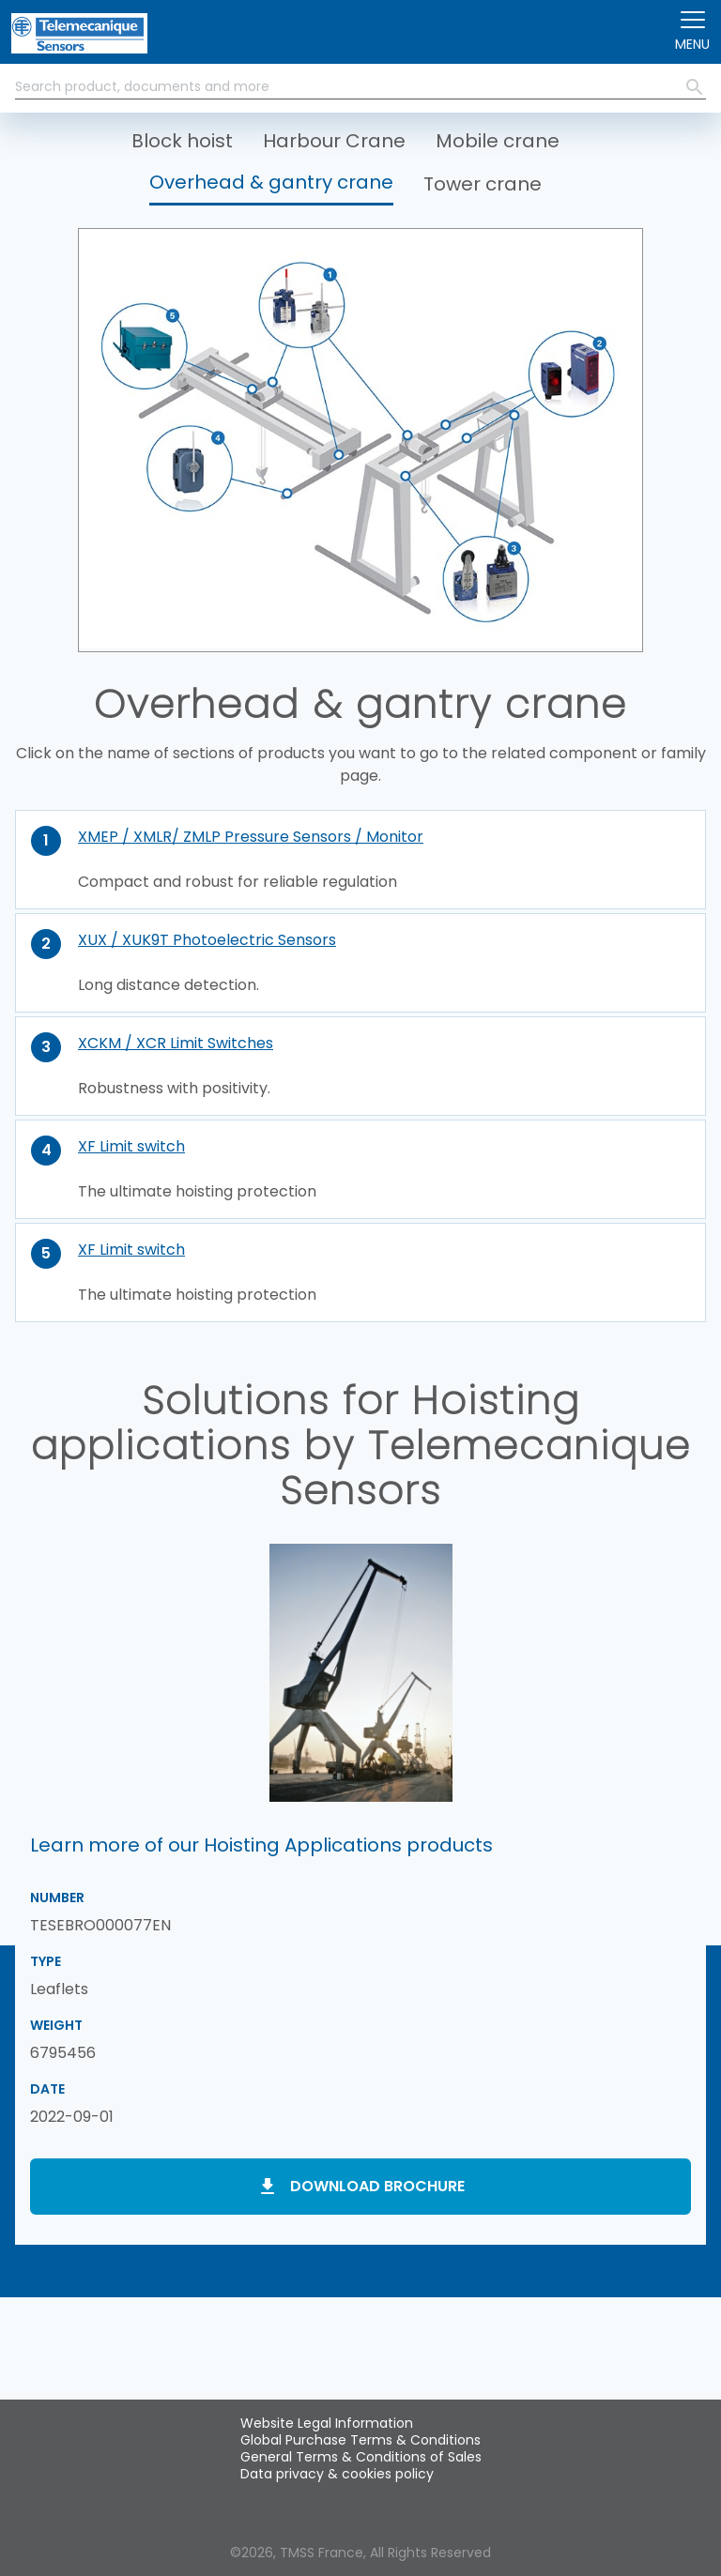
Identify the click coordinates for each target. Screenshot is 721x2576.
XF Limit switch (131, 1146)
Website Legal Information (326, 2423)
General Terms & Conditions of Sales (361, 2456)
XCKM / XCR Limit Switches (175, 1043)
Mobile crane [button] (498, 141)
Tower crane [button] (482, 184)
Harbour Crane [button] (334, 141)
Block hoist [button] (182, 141)
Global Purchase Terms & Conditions (360, 2440)
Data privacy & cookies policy (337, 2473)
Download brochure (377, 2186)
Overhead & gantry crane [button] (271, 182)
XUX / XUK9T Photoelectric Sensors (207, 940)
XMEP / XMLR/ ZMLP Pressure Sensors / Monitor (250, 836)
